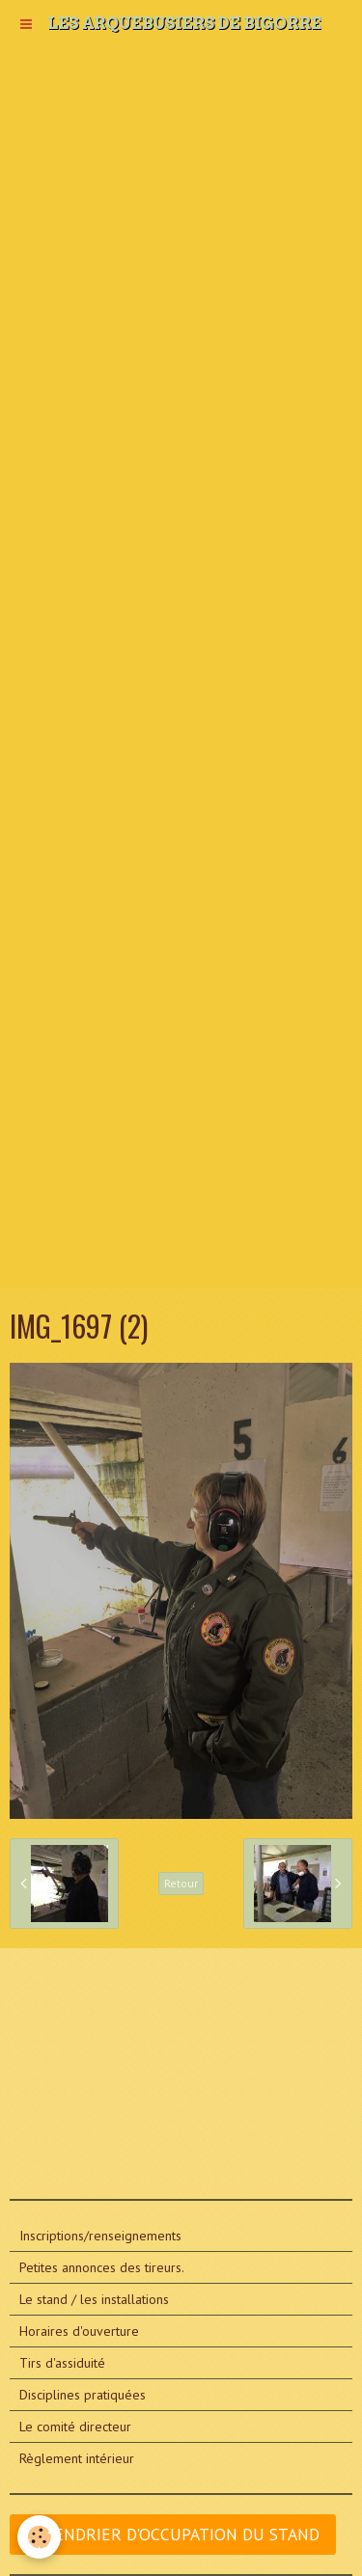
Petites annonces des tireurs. (101, 2267)
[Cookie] (39, 2537)
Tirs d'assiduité (62, 2363)
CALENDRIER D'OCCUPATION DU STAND (173, 2534)
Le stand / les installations (94, 2299)
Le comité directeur (75, 2426)
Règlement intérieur (76, 2458)
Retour (181, 1883)
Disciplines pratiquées (82, 2394)
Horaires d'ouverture (79, 2331)
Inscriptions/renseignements (100, 2235)
